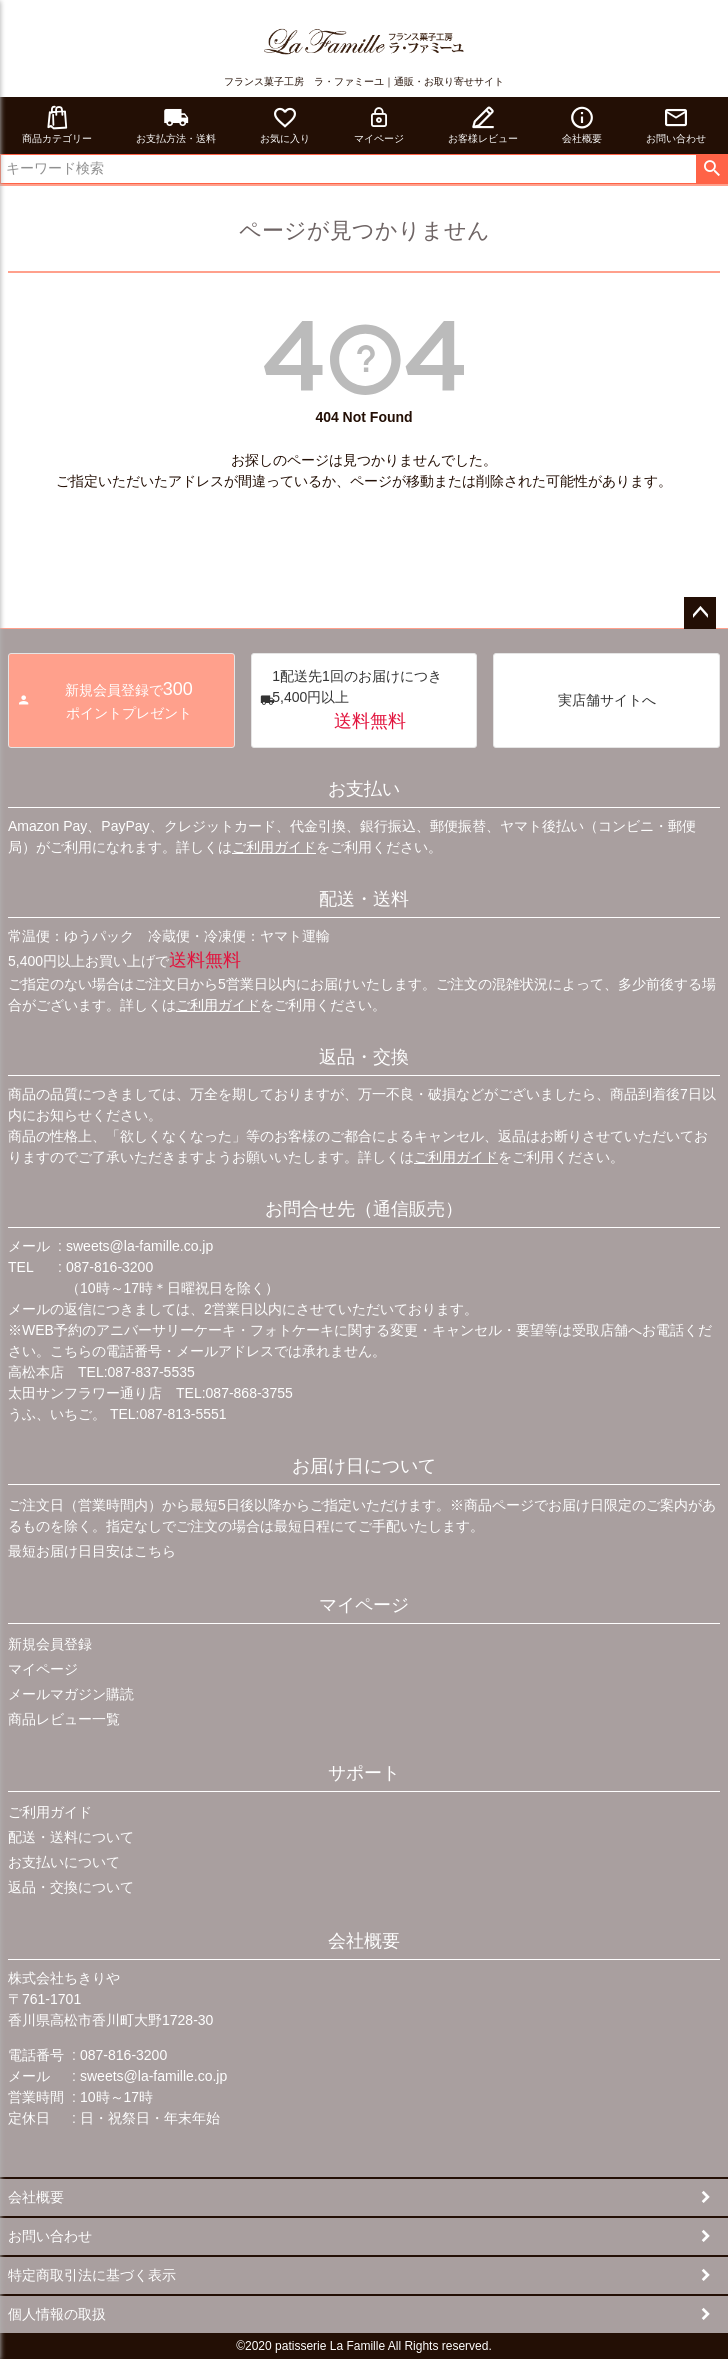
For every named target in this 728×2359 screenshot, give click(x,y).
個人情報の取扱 (57, 2314)
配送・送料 (364, 899)
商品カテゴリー (57, 124)
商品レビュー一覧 (64, 1719)
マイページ (379, 124)
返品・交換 (364, 1057)
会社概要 (582, 124)
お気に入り (285, 124)
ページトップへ (700, 613)
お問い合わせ (676, 124)
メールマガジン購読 (71, 1694)
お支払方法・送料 (176, 124)
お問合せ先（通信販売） (364, 1209)
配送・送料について (71, 1837)
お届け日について (364, 1466)
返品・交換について (71, 1887)
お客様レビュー (483, 124)
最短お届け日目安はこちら (92, 1551)
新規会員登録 (50, 1644)
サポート (364, 1773)
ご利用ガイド (274, 847)
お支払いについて (64, 1862)
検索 (711, 169)
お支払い (364, 789)
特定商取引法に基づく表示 (92, 2275)
